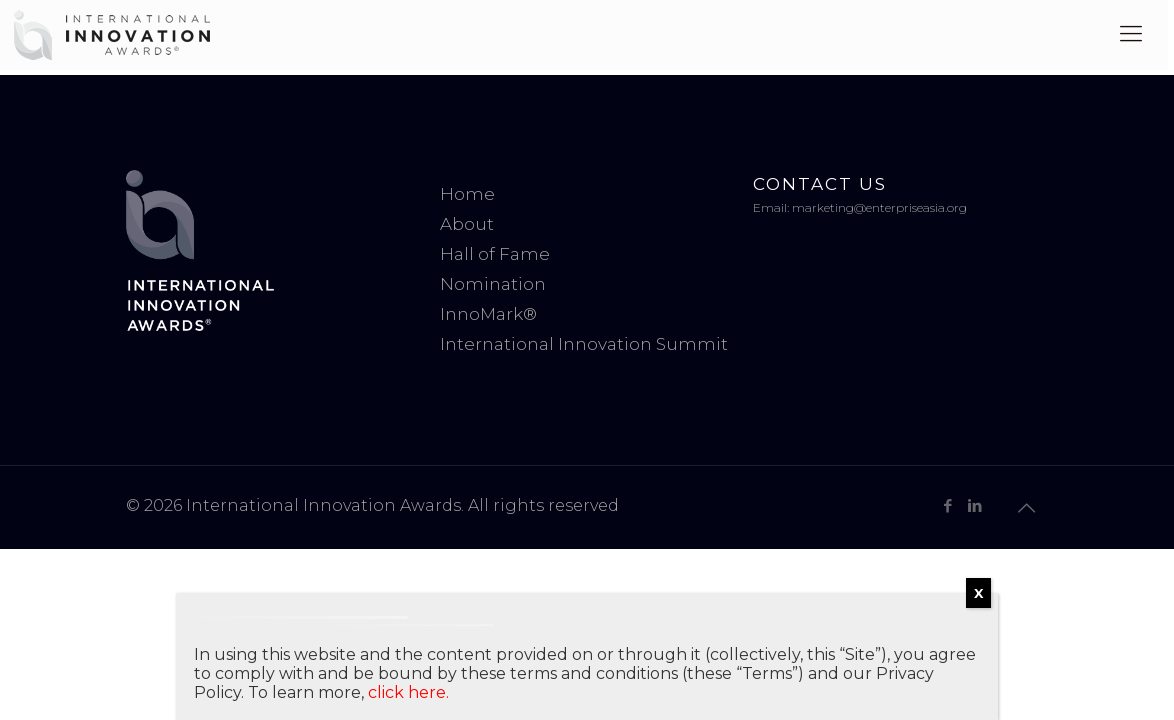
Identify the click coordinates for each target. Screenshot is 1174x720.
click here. (408, 692)
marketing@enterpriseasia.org (879, 207)
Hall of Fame (495, 254)
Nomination (493, 284)
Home (467, 194)
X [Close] (978, 593)
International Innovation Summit (584, 344)
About (467, 224)
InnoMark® (488, 314)
